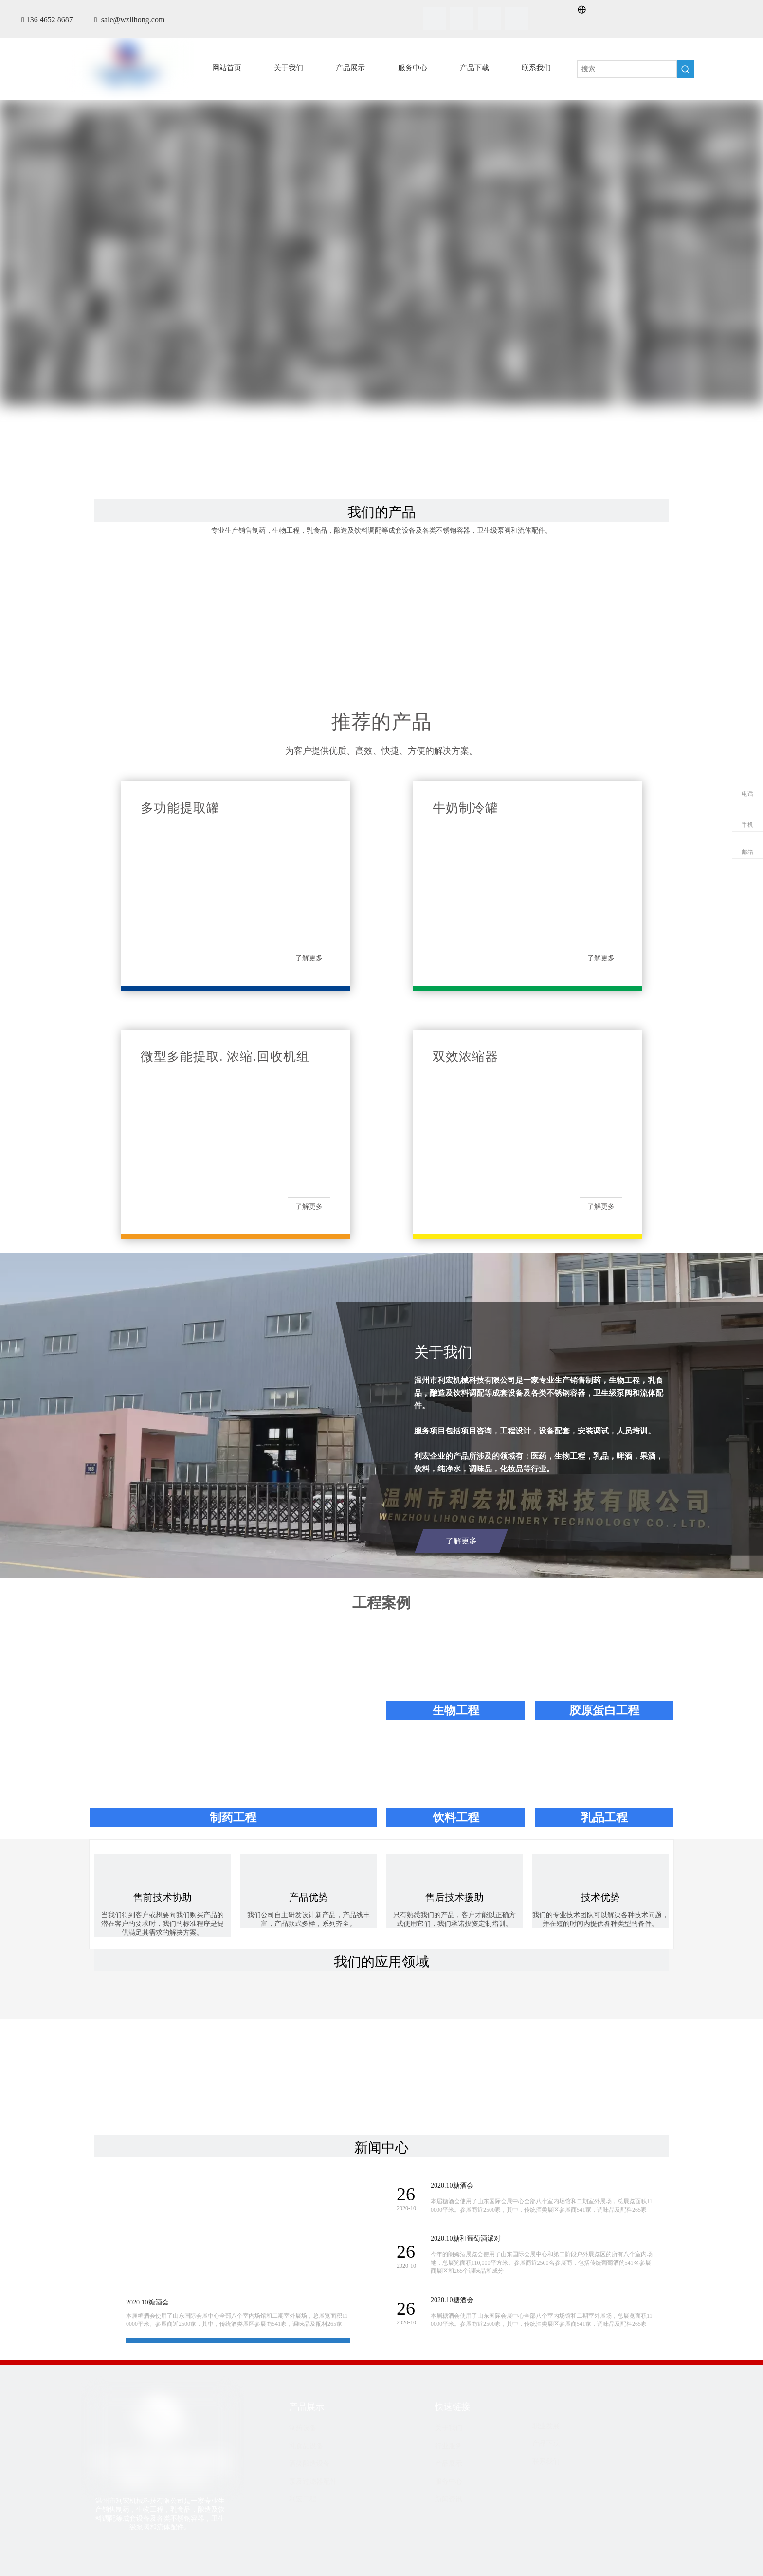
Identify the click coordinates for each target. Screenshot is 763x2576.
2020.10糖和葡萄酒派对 (466, 2238)
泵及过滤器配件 (313, 2481)
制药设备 (302, 2427)
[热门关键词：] (685, 69)
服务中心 (448, 2481)
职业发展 (546, 2426)
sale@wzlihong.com (133, 20)
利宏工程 (302, 2499)
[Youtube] (516, 18)
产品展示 (448, 2463)
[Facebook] (434, 18)
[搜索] (627, 69)
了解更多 (309, 957)
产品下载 (546, 2443)
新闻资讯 (448, 2499)
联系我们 (546, 2461)
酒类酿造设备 (309, 2463)
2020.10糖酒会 (147, 2302)
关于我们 (448, 2427)
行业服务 (448, 2445)
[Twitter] (489, 18)
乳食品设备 (306, 2445)
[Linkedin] (461, 18)
